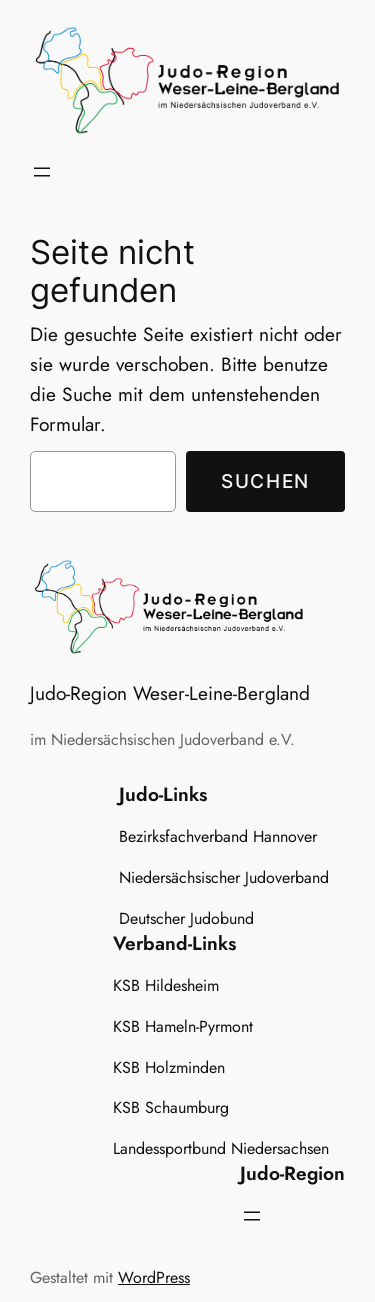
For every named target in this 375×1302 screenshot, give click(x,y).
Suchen (265, 481)
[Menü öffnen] (42, 172)
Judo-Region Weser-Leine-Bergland (170, 693)
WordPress (154, 1277)
